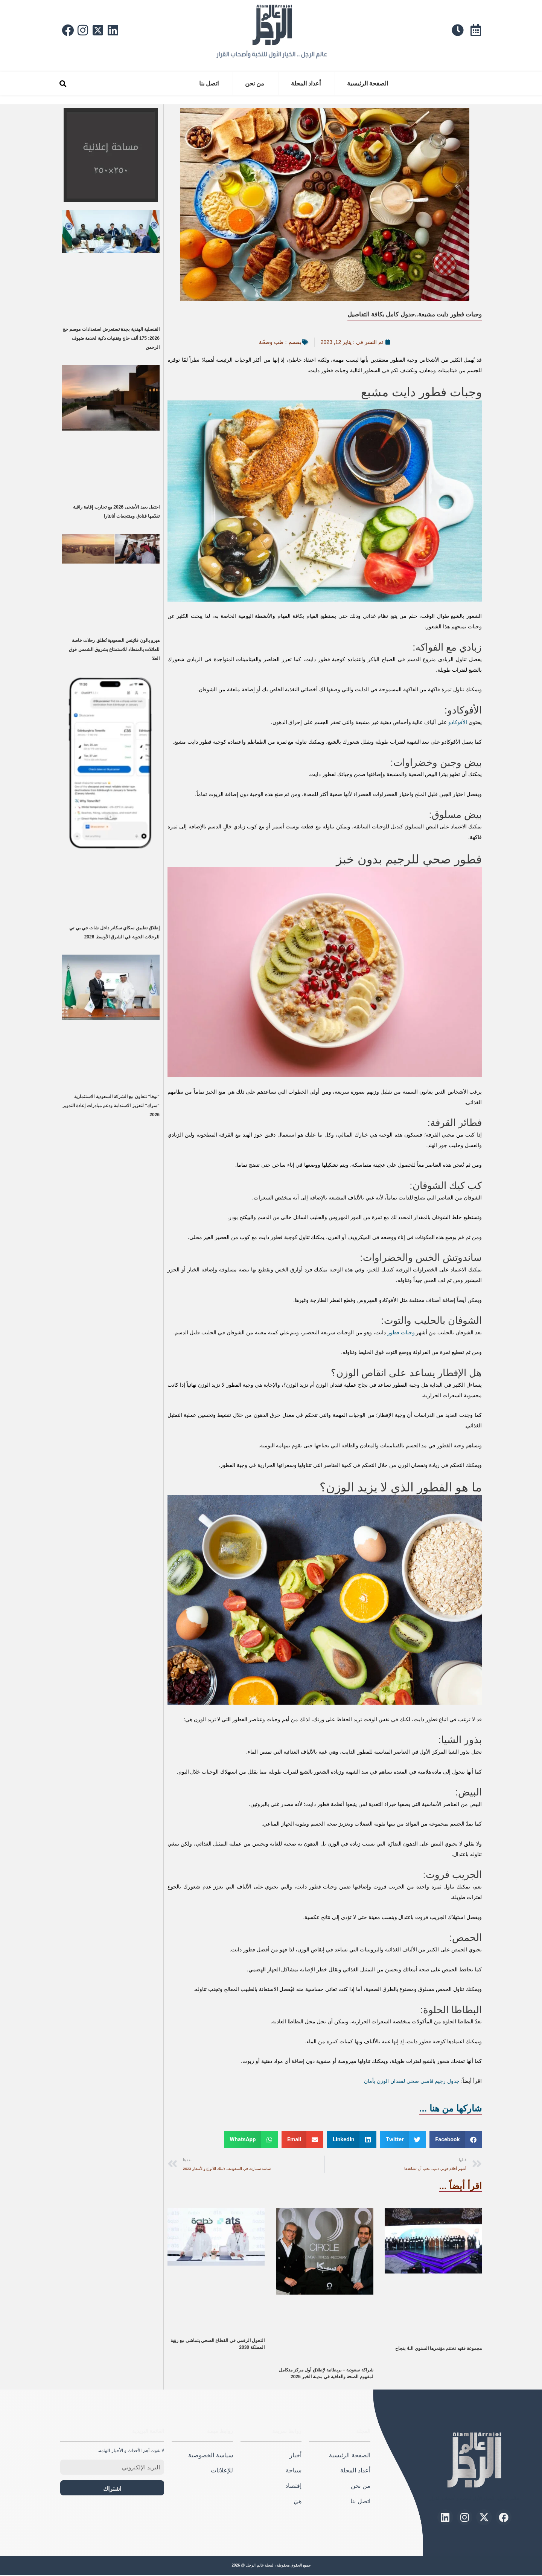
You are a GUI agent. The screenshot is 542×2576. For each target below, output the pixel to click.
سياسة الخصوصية (210, 2456)
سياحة (293, 2472)
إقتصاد (293, 2487)
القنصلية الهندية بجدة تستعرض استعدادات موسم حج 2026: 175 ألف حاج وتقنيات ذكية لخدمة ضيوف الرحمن (111, 338)
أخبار (295, 2456)
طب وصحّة (269, 342)
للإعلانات (222, 2472)
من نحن (254, 83)
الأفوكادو (457, 722)
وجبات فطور (401, 1332)
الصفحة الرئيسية (367, 83)
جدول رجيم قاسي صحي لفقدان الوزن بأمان (412, 2081)
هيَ (297, 2502)
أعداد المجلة (306, 83)
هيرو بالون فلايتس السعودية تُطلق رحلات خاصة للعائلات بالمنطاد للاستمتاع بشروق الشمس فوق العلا (114, 649)
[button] (62, 84)
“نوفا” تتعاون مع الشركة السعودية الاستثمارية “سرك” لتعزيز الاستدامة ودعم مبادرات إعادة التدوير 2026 (111, 1105)
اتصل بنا (209, 83)
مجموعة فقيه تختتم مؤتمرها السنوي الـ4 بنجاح (438, 2349)
